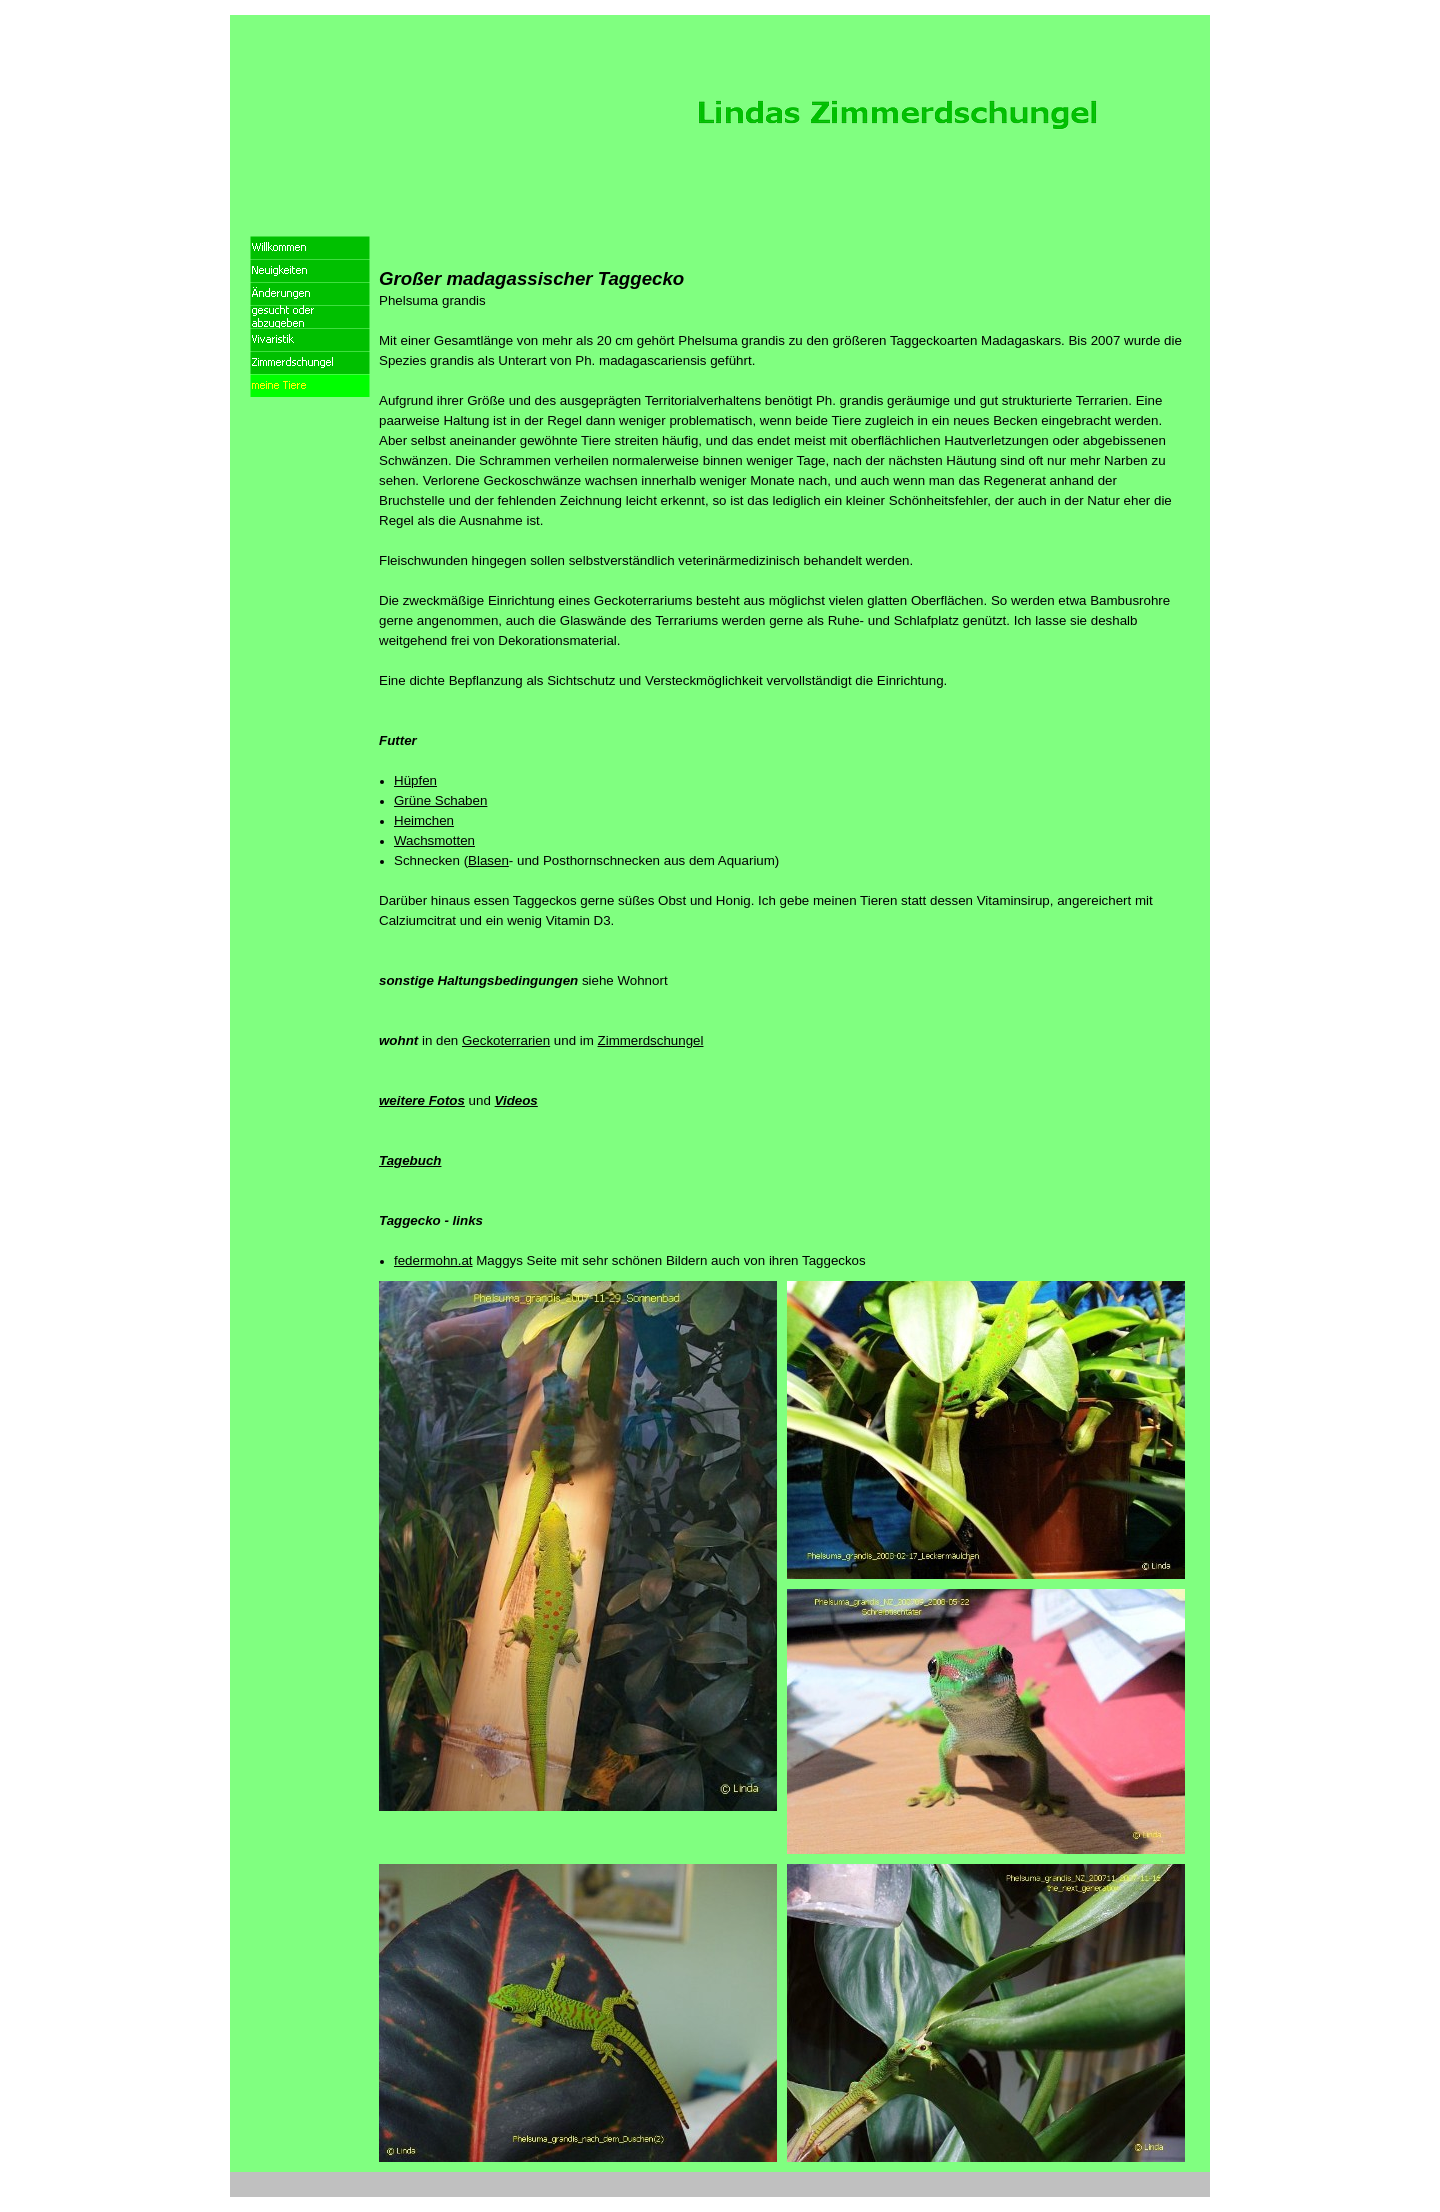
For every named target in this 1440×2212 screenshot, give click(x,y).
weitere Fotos (422, 1100)
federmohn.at (433, 1260)
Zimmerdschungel (651, 1040)
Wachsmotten (434, 840)
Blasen (488, 860)
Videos (516, 1100)
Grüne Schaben (440, 800)
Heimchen (424, 820)
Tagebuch (410, 1160)
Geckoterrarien (506, 1040)
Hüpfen (415, 780)
